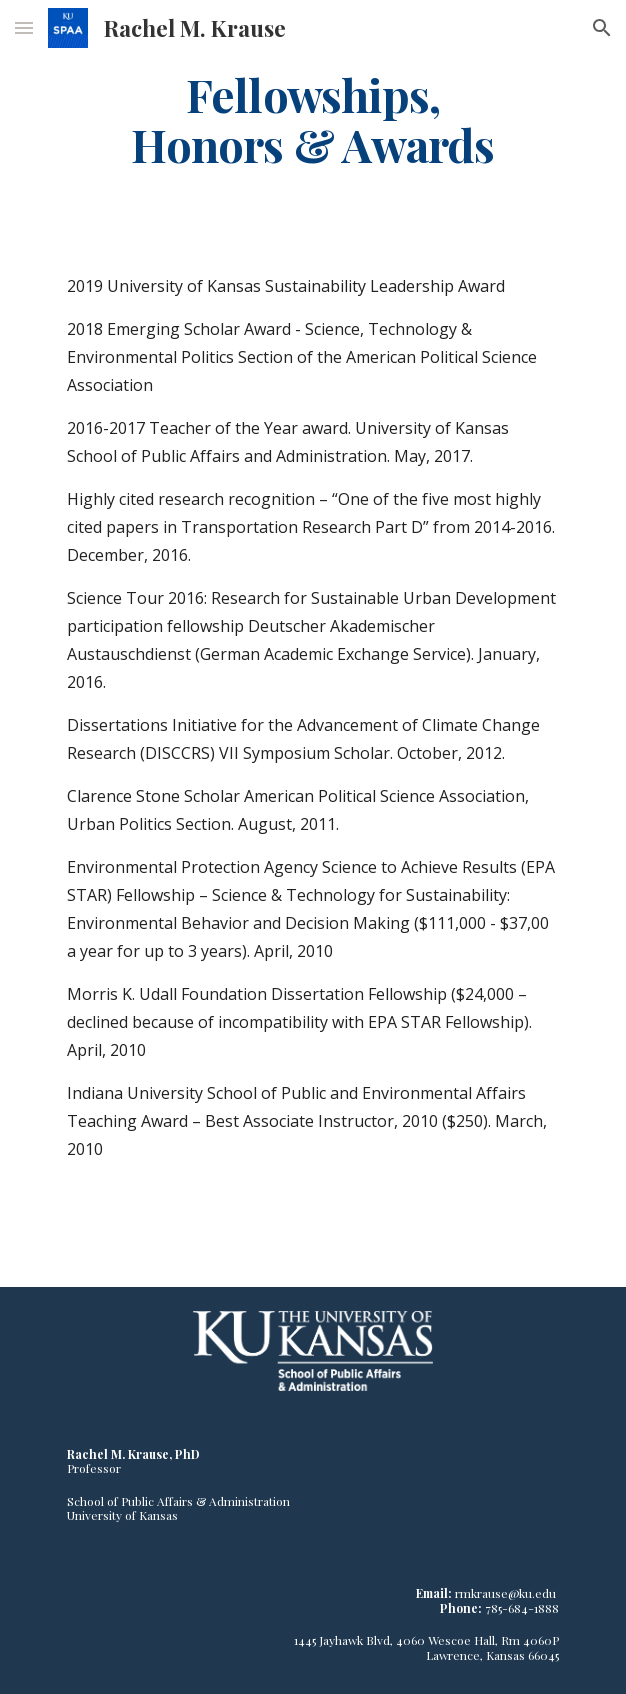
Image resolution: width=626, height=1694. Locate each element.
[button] (24, 27)
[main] (312, 119)
